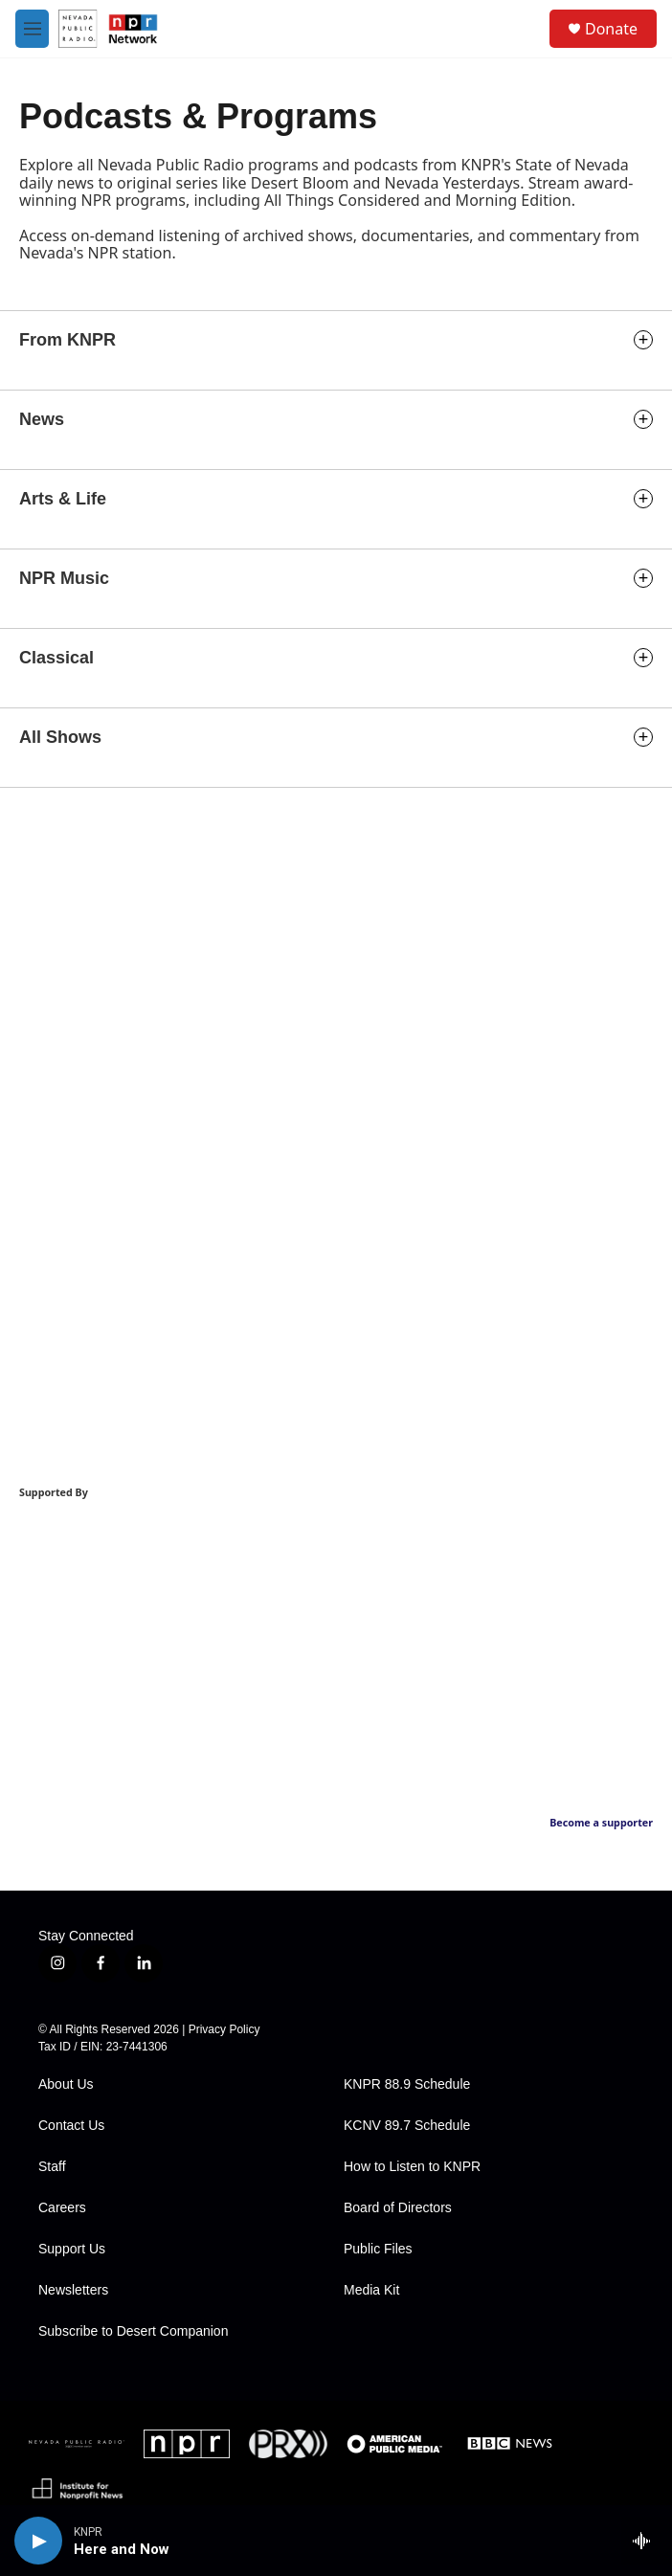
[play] (38, 2540)
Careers (62, 2208)
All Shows (60, 737)
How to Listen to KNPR (412, 2167)
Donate (611, 28)
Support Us (71, 2249)
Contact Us (71, 2125)
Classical (56, 657)
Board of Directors (398, 2208)
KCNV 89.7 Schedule (407, 2125)
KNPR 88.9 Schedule (407, 2084)
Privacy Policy (224, 2029)
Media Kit (371, 2290)
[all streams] (646, 2541)
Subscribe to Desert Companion (133, 2331)
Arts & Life (62, 498)
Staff (52, 2167)
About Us (66, 2084)
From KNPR (67, 339)
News (41, 419)
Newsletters (73, 2290)
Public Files (378, 2249)
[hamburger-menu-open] (32, 29)
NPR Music (64, 578)
